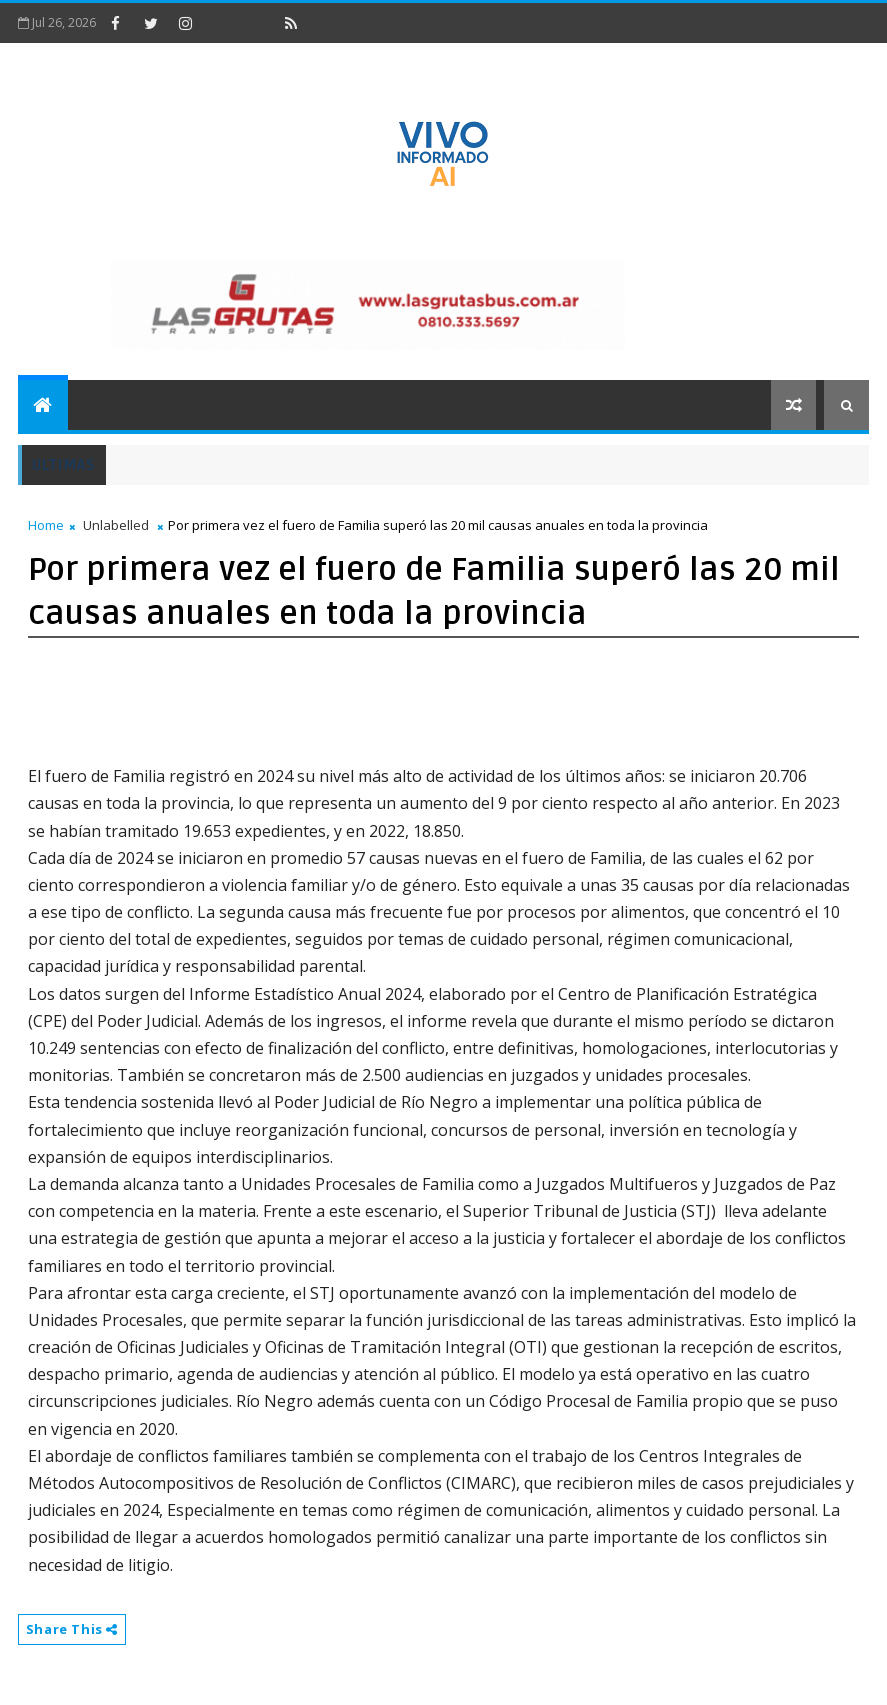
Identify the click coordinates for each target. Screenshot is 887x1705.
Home (46, 525)
